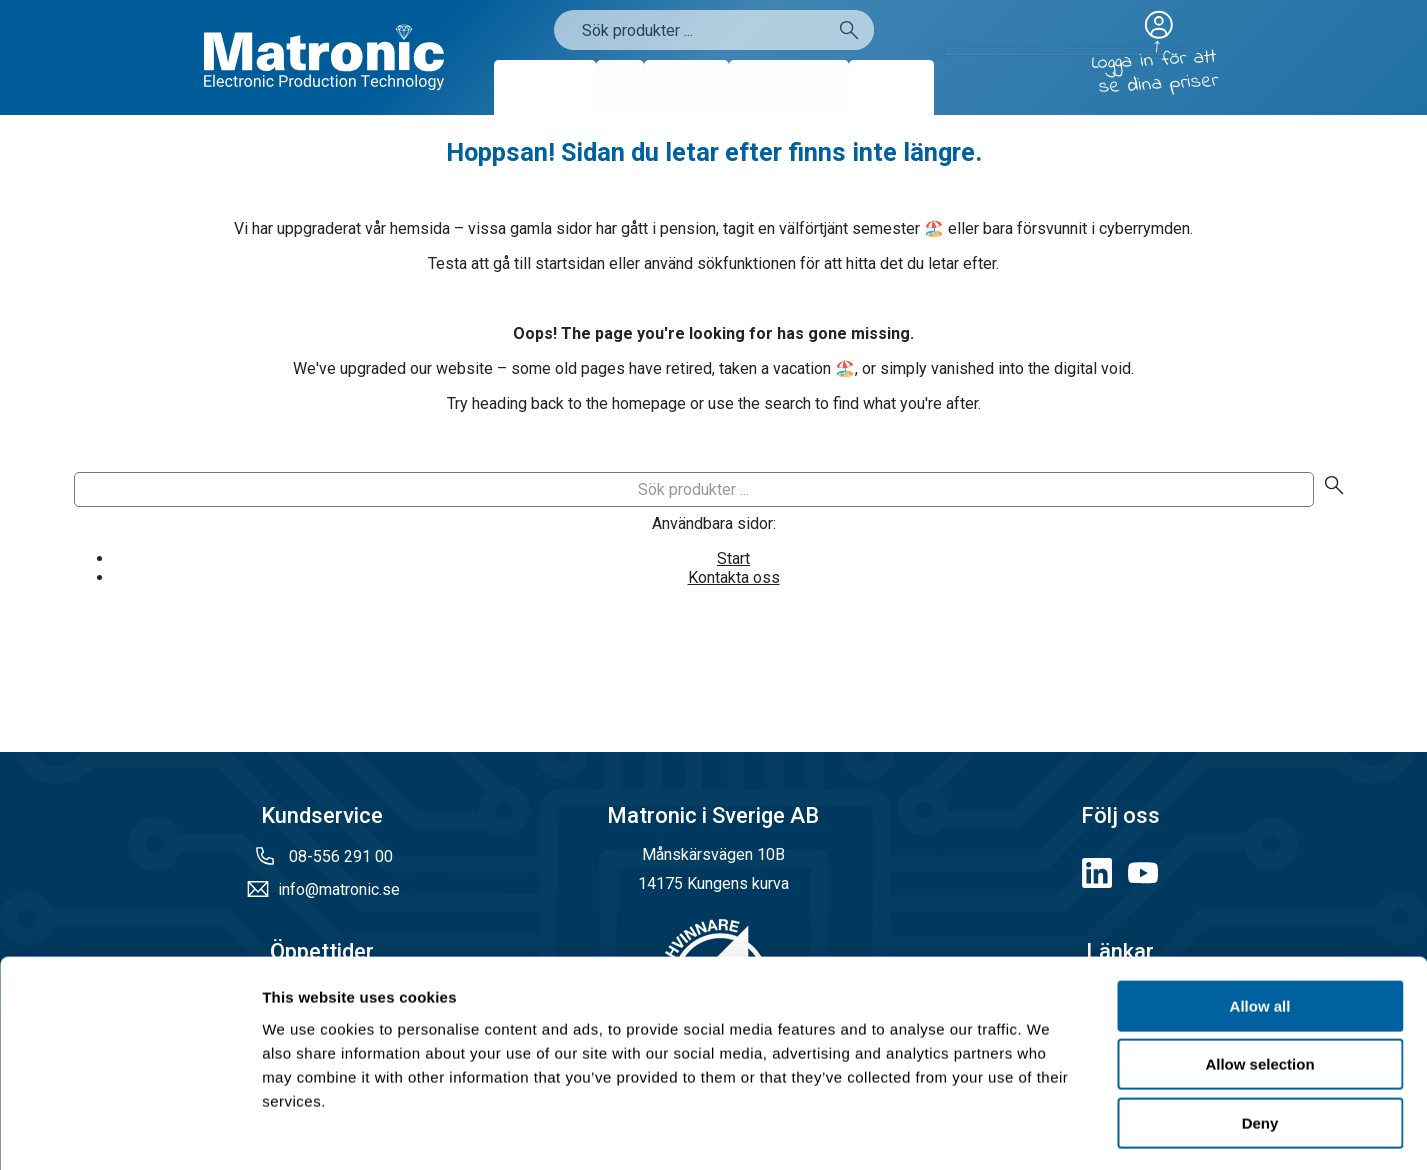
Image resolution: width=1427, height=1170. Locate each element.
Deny (1260, 1042)
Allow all (1260, 925)
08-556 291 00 (339, 856)
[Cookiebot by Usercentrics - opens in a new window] (129, 1131)
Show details (1049, 1130)
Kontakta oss (734, 577)
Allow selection (1259, 984)
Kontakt (891, 87)
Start (733, 558)
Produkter (545, 87)
